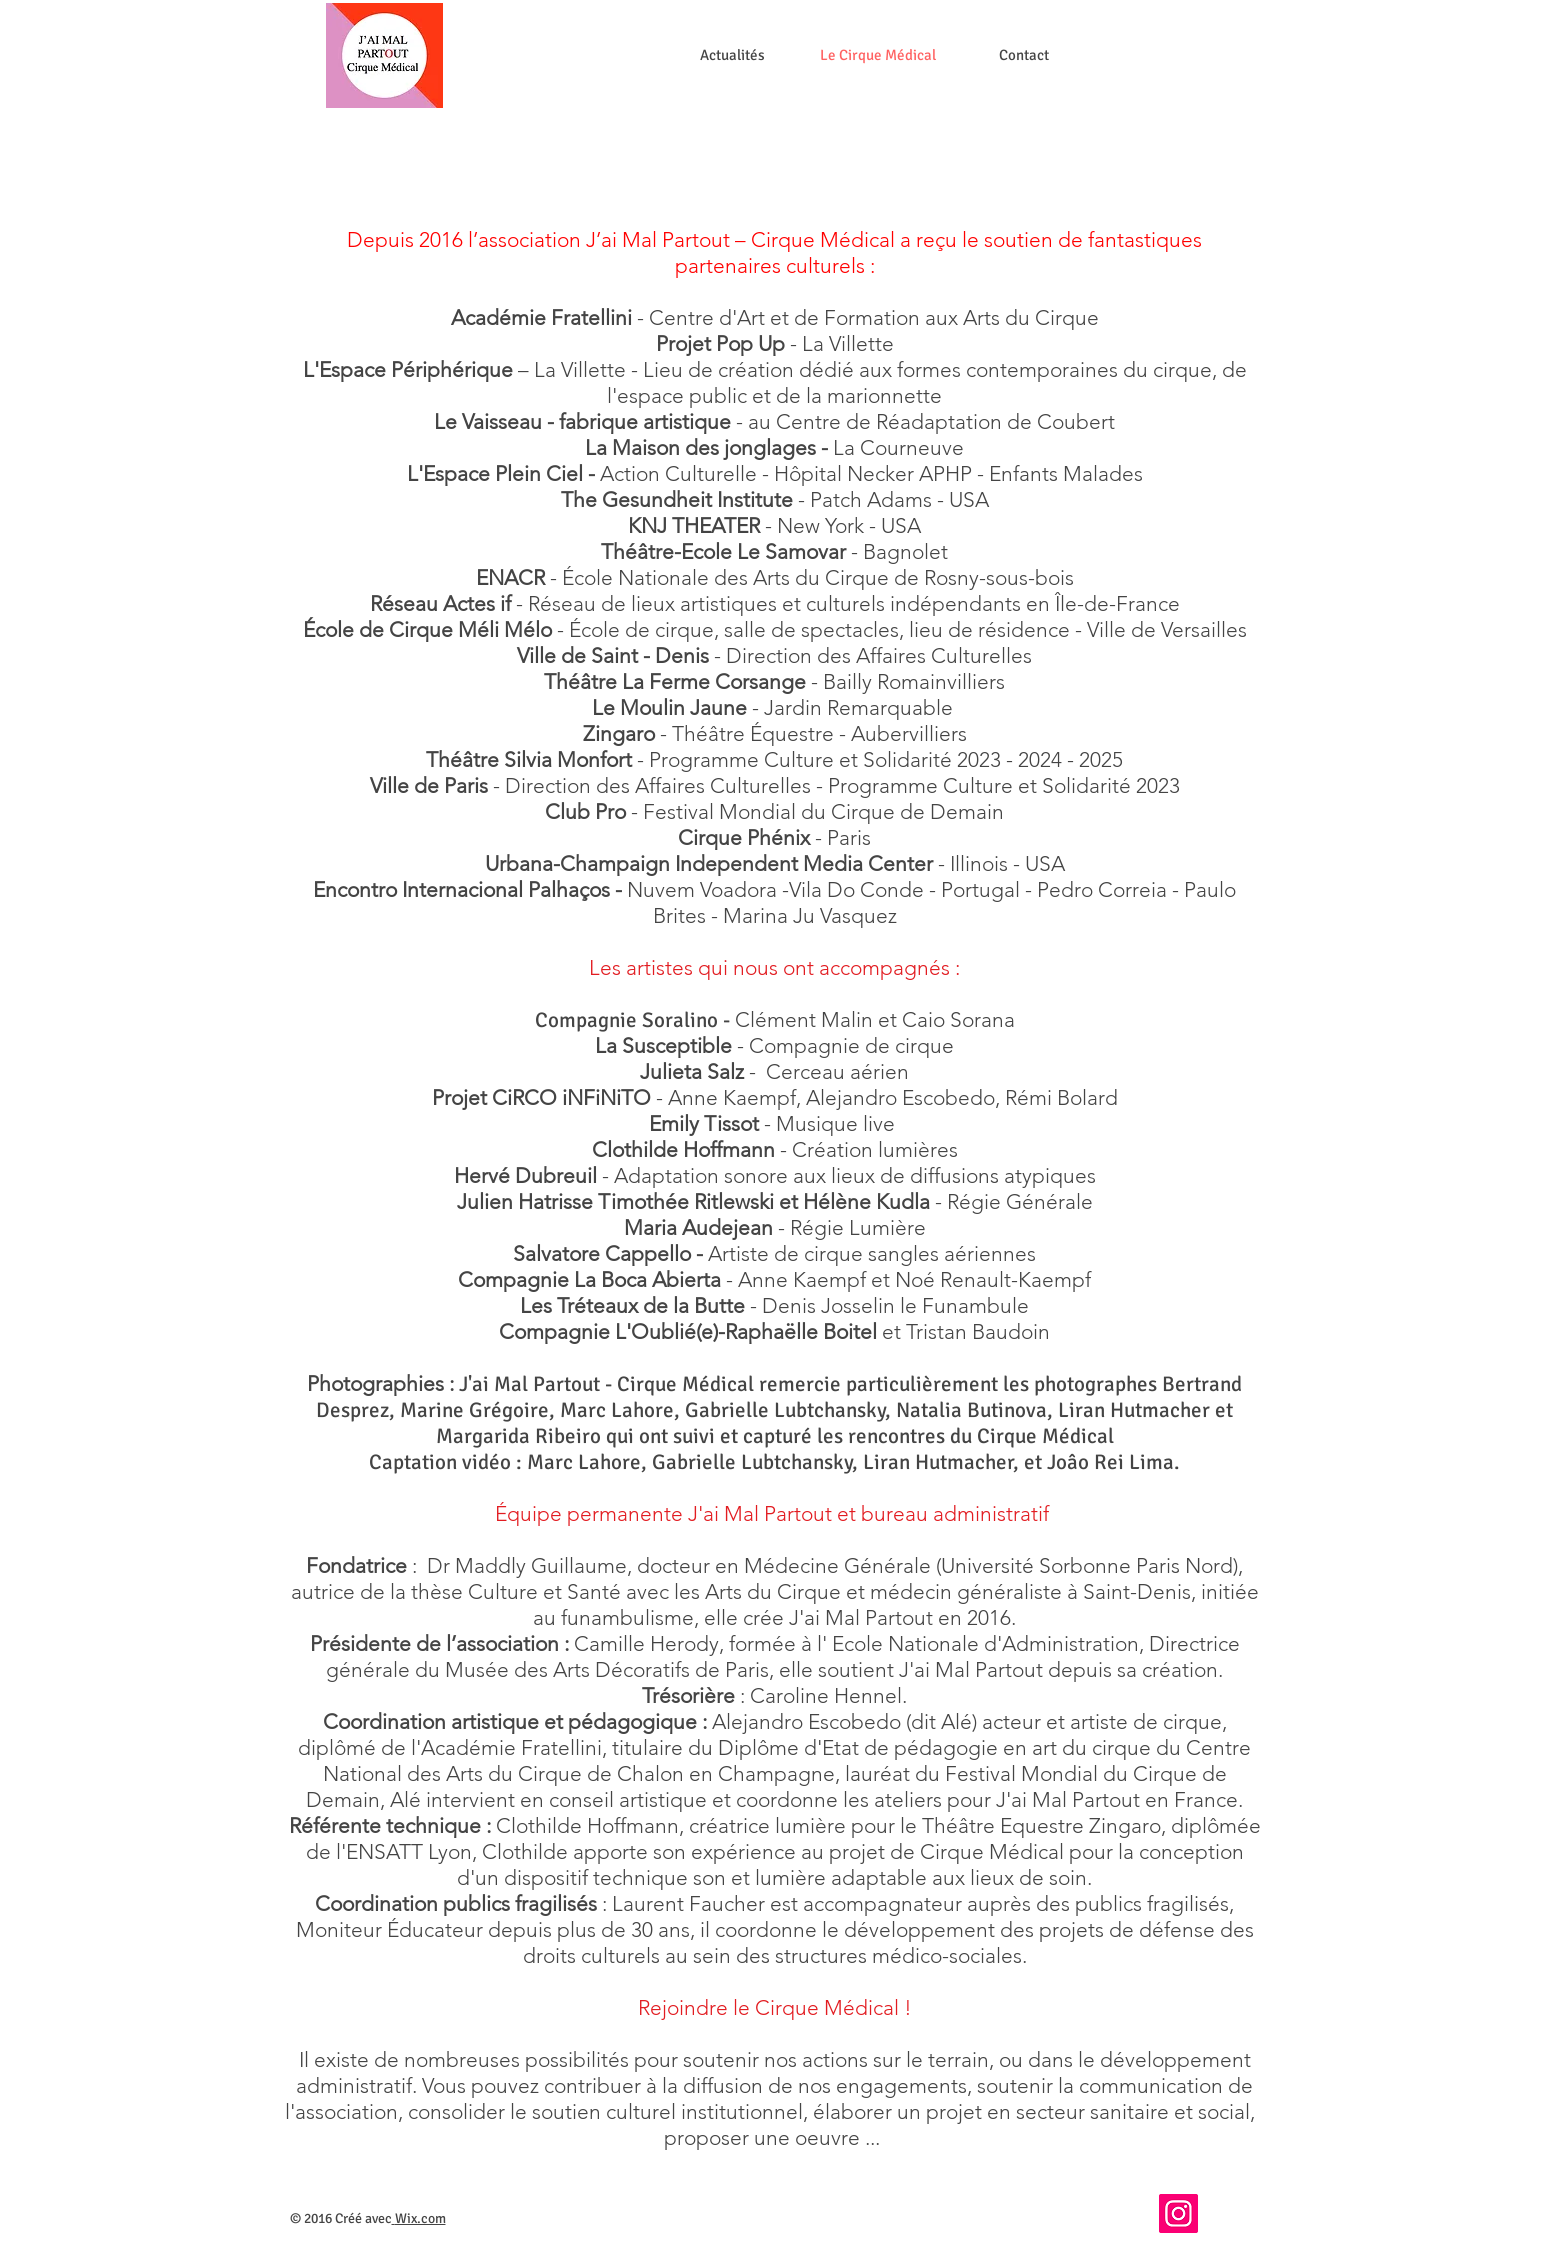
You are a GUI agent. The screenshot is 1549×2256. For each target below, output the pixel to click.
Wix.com (420, 2218)
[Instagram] (1178, 2213)
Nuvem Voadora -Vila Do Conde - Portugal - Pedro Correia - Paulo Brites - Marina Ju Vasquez (774, 902)
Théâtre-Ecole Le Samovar (726, 551)
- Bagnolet (899, 551)
